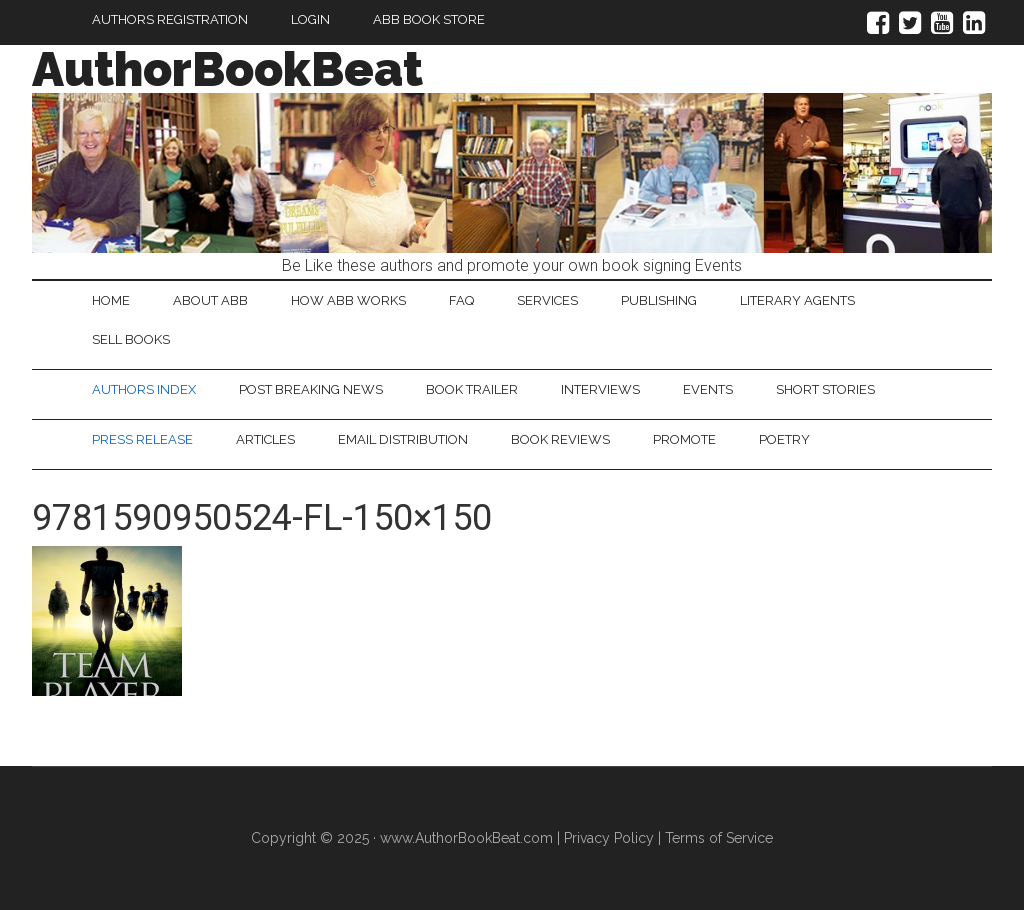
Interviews (600, 389)
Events (708, 389)
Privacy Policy (609, 838)
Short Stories (825, 389)
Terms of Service (719, 838)
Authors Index (144, 389)
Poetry (784, 439)
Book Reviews (560, 439)
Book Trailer (472, 389)
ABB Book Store (429, 19)
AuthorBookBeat (227, 69)
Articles (265, 439)
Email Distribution (403, 439)
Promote (684, 439)
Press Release (142, 439)
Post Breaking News (311, 389)
